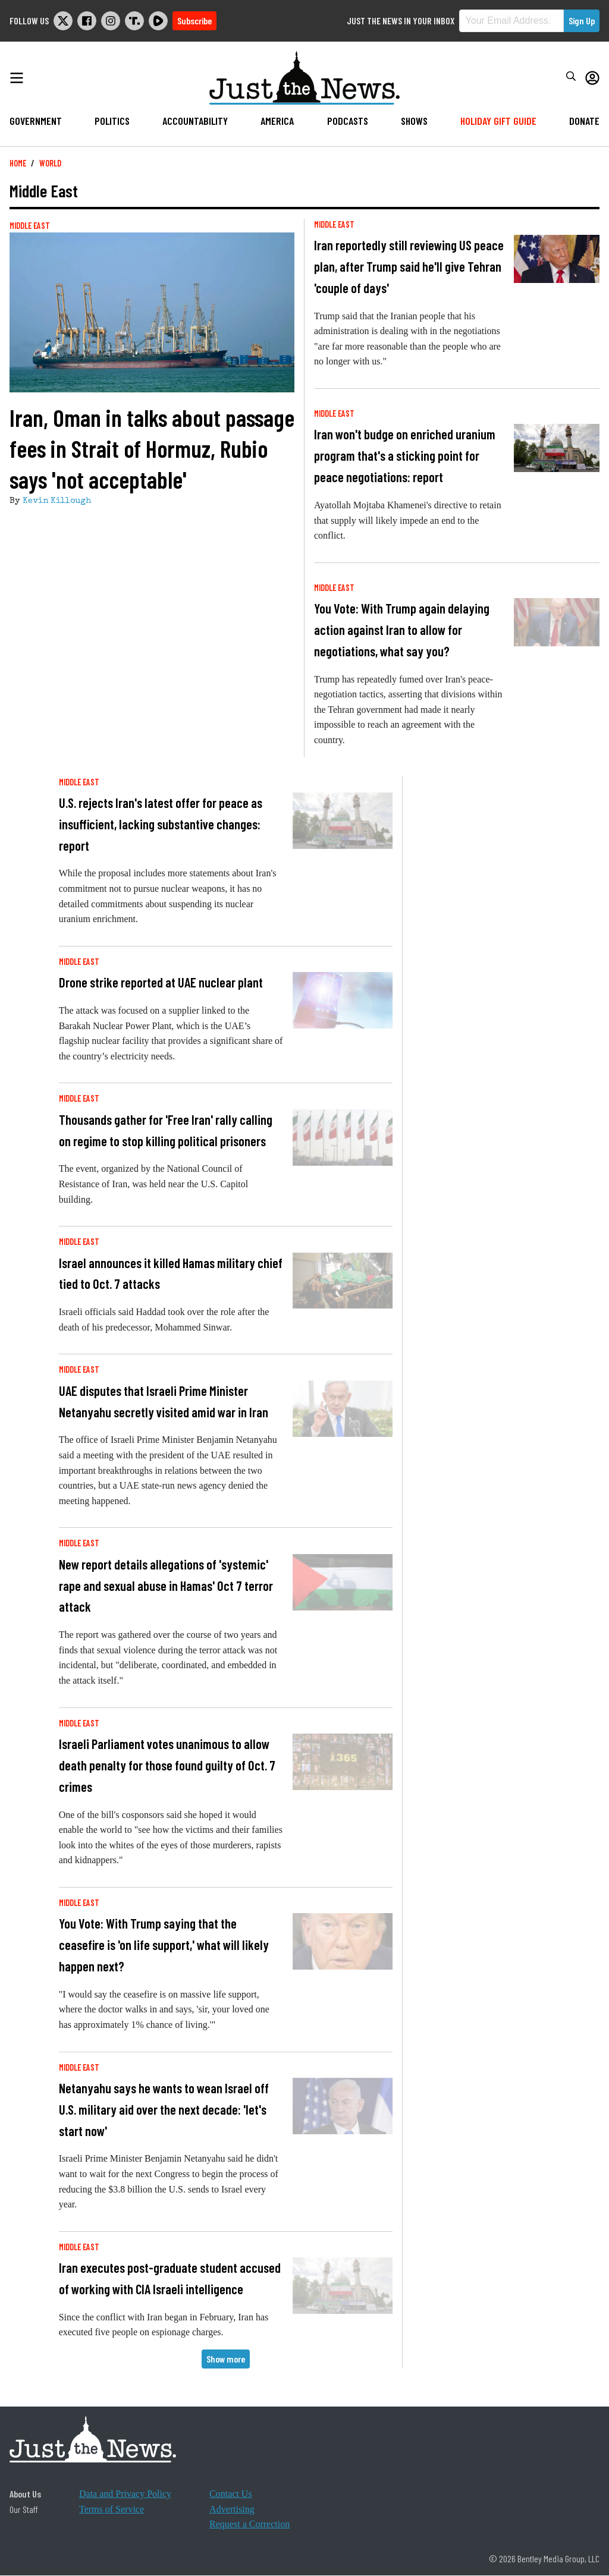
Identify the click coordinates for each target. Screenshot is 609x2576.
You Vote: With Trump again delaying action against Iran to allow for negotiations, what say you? (401, 629)
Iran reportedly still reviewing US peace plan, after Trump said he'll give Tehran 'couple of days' (409, 266)
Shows (414, 120)
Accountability (195, 120)
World (50, 163)
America (277, 120)
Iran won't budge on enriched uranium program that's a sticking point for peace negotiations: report (404, 455)
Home (18, 163)
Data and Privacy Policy (125, 2494)
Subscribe (194, 20)
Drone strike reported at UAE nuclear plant (161, 982)
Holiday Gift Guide (498, 120)
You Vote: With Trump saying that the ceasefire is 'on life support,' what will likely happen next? (164, 1945)
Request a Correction (249, 2524)
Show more (225, 2358)
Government (36, 120)
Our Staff (24, 2509)
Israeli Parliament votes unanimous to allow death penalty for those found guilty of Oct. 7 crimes (167, 1765)
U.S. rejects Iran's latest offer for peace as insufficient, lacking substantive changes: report (160, 824)
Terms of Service (111, 2509)
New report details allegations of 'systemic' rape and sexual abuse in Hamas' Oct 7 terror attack (166, 1585)
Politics (112, 120)
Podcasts (347, 120)
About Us (25, 2493)
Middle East (30, 226)
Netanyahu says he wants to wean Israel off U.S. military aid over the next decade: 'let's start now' (164, 2109)
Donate (584, 120)
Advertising (232, 2509)
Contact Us (230, 2494)
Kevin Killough (57, 501)
